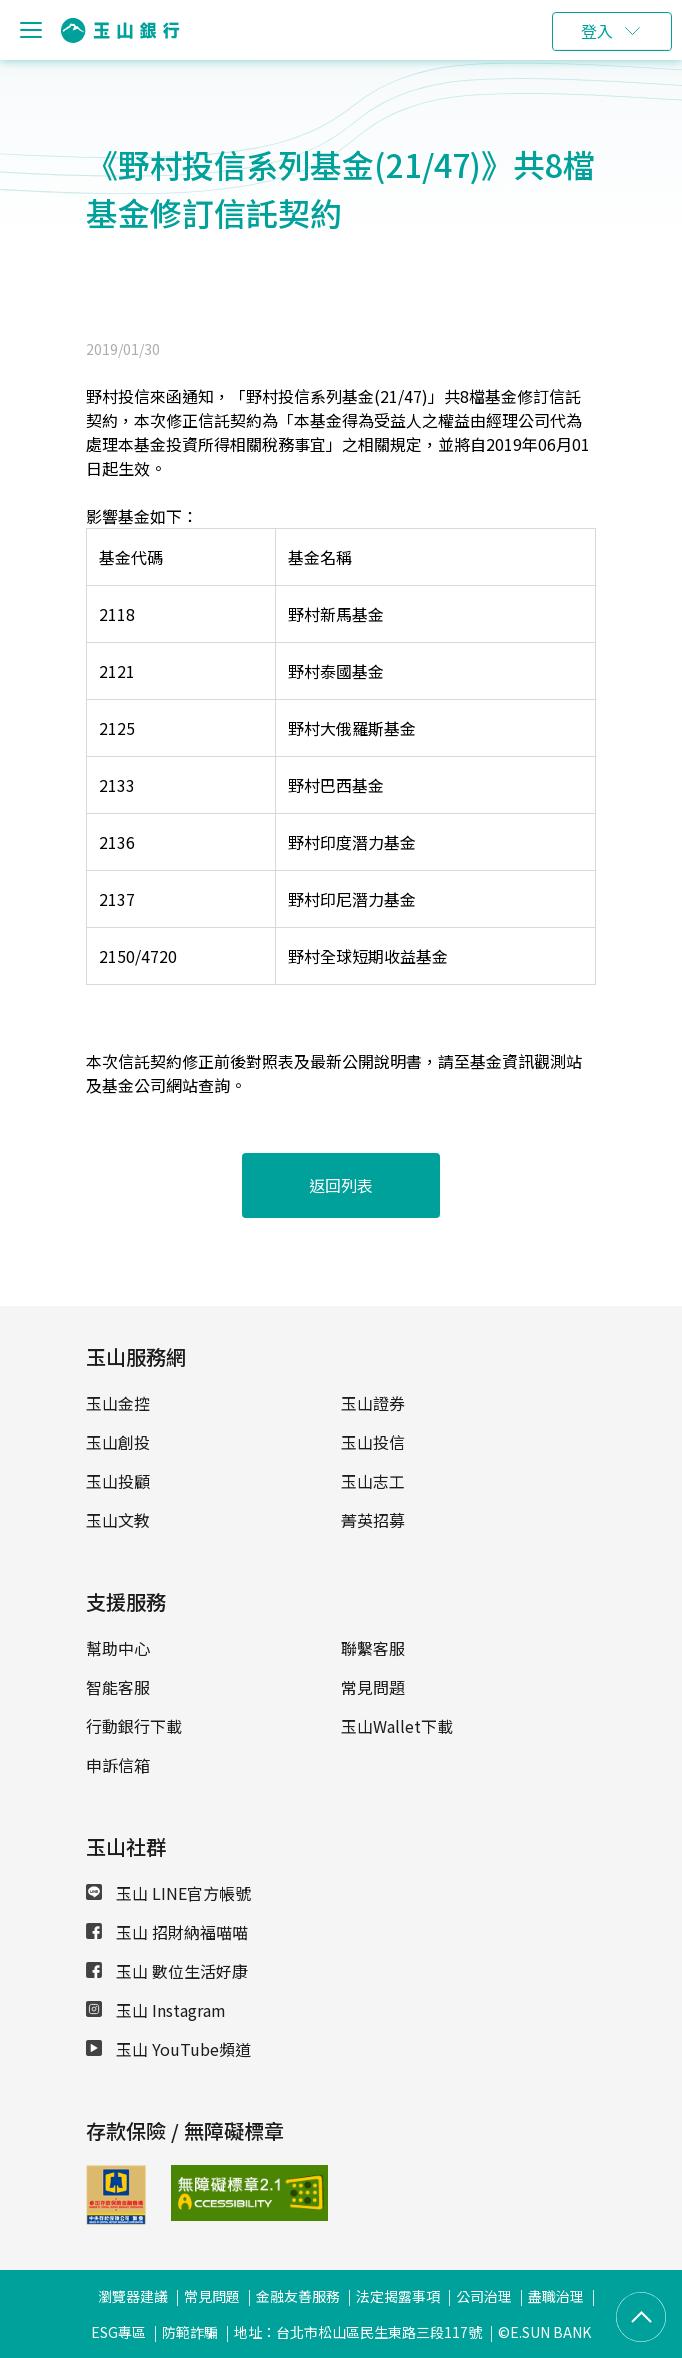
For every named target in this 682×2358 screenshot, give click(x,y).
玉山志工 (373, 1481)
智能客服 (118, 1687)
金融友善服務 (298, 2296)
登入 (597, 31)
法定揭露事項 (398, 2296)
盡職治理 (556, 2296)
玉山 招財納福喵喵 (167, 1932)
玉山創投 (118, 1442)
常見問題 (373, 1687)
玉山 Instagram (156, 2010)
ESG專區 (118, 2332)
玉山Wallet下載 (397, 1726)
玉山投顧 (118, 1481)
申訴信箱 (118, 1765)
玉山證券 (373, 1403)
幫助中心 (118, 1648)
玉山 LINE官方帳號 (168, 1893)
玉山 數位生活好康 (167, 1971)
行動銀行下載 (134, 1726)
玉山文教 (118, 1520)
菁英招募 (373, 1520)
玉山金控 (118, 1403)
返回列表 (341, 1185)
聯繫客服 (373, 1648)
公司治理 (484, 2296)
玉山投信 (373, 1442)
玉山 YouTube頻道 (168, 2049)
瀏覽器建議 (133, 2296)
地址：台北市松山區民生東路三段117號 (358, 2332)
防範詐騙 (190, 2332)
